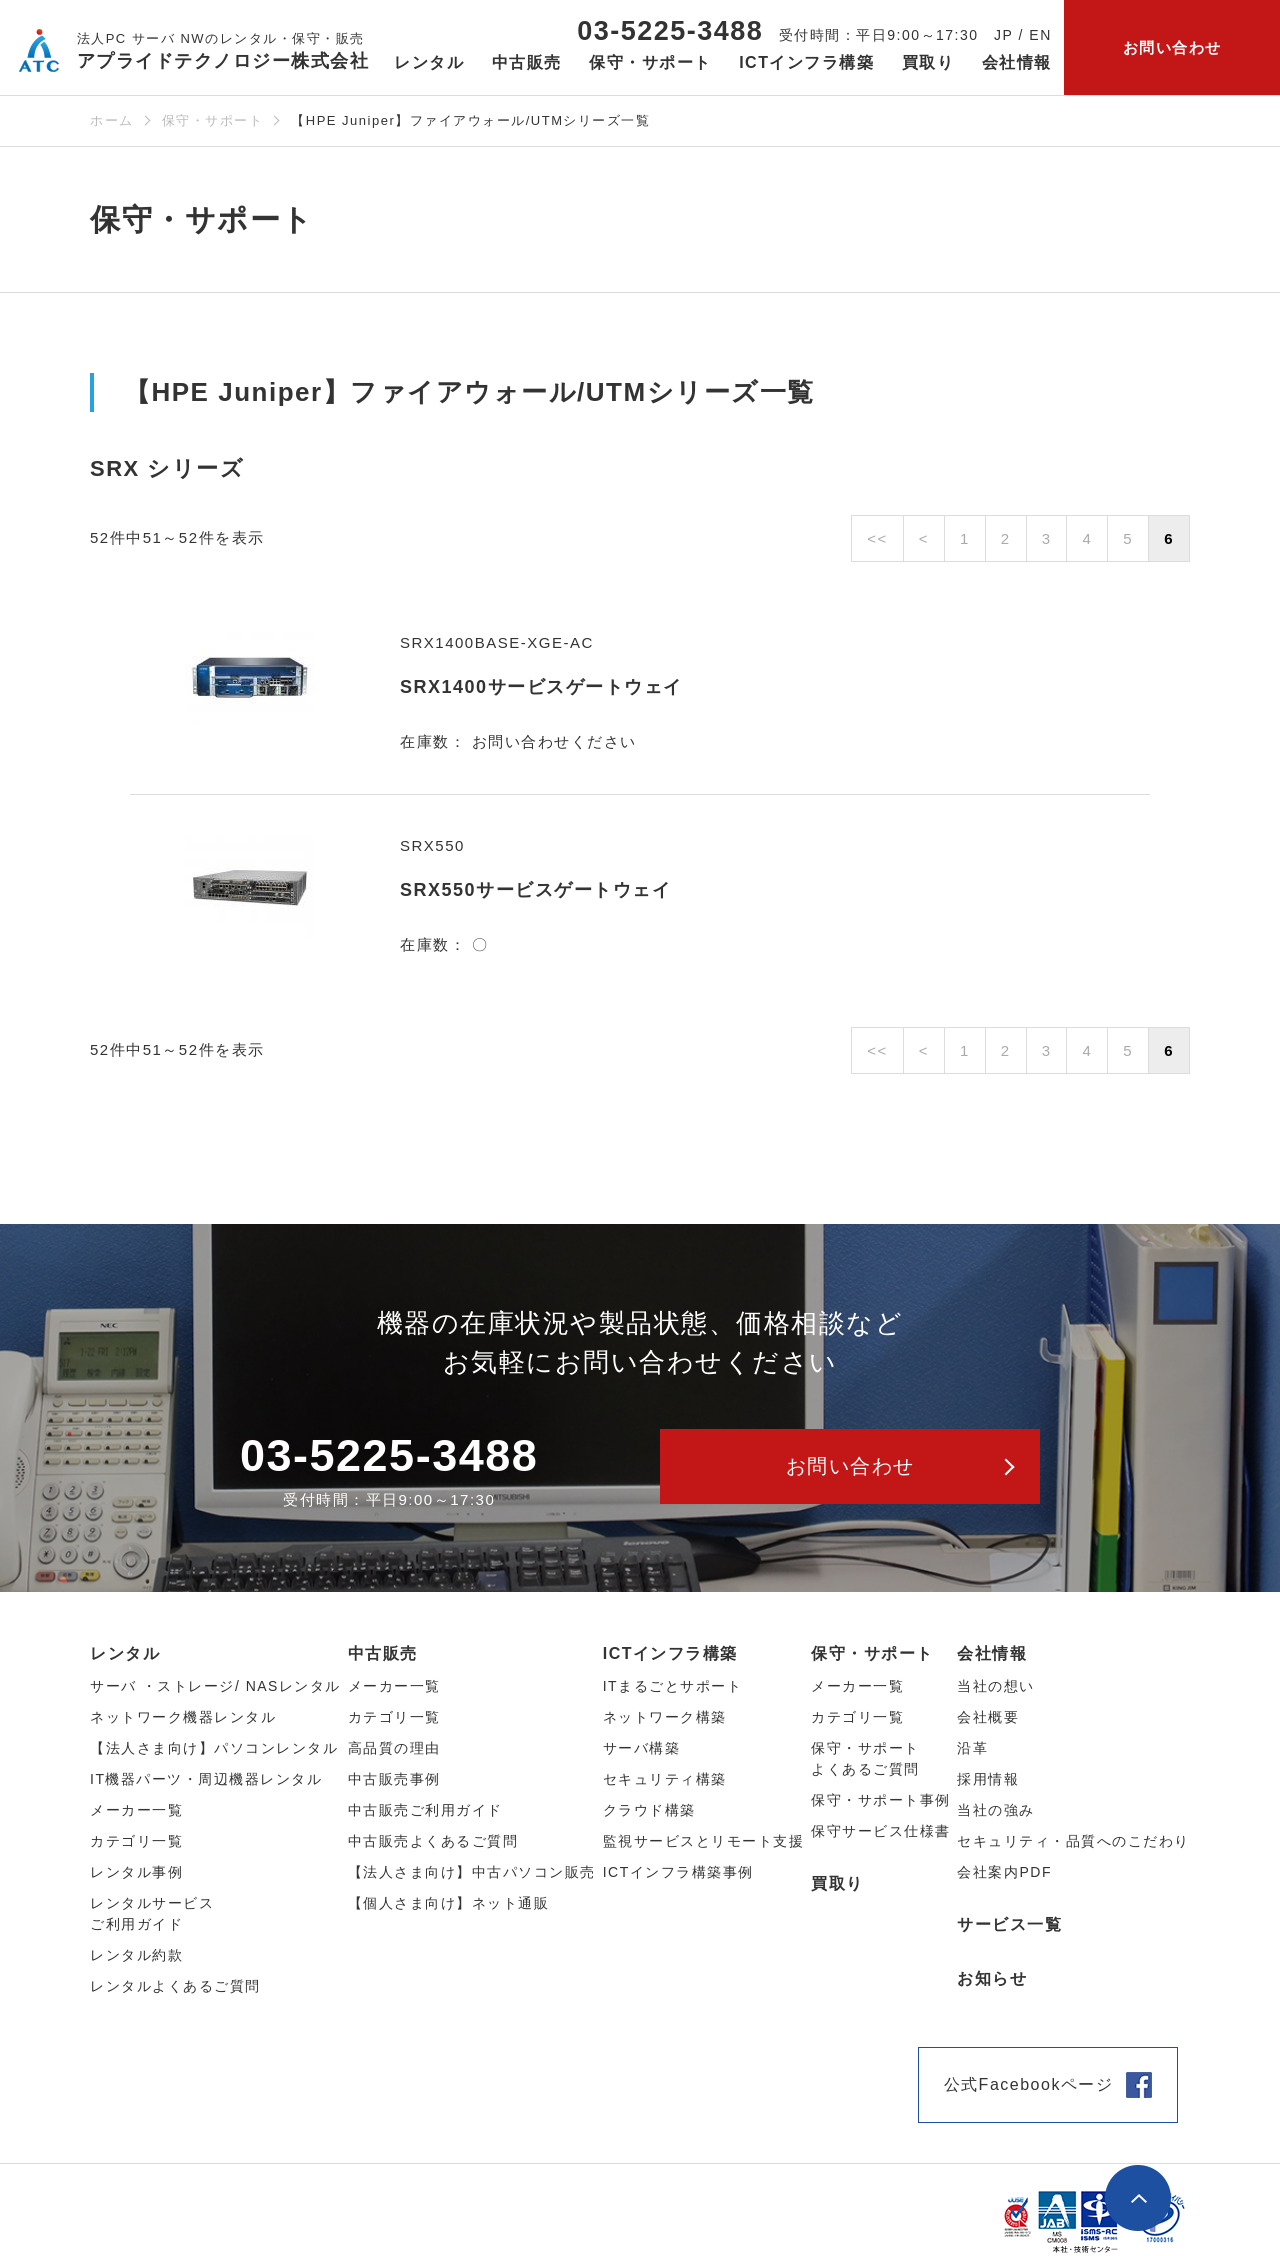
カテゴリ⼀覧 (136, 1841)
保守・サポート (213, 120)
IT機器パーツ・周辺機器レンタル (206, 1779)
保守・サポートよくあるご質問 (865, 1758)
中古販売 (383, 1653)
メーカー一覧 (857, 1686)
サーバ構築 (642, 1748)
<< (877, 538)
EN (1040, 35)
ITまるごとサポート (672, 1686)
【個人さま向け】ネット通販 (449, 1903)
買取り (928, 62)
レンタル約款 (136, 1955)
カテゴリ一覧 (857, 1717)
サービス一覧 (1009, 1924)
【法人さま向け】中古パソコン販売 (472, 1872)
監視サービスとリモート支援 (704, 1841)
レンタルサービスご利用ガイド (152, 1913)
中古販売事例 (394, 1779)
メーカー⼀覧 (136, 1810)
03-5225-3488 (670, 31)
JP (1003, 35)
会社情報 (992, 1653)
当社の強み (996, 1810)
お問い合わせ (1172, 47)
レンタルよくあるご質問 (175, 1986)
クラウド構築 (649, 1810)
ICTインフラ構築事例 (678, 1872)
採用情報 (988, 1779)
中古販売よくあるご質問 (433, 1841)
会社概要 (988, 1717)
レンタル (125, 1653)
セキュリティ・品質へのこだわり (1073, 1841)
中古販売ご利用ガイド (425, 1810)
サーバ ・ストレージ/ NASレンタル (215, 1686)
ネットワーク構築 (665, 1717)
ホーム (112, 120)
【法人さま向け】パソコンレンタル (214, 1748)
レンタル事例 (136, 1872)
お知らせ (992, 1978)
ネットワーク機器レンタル (183, 1717)
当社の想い (996, 1686)
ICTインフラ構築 (670, 1653)
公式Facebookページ (1029, 2084)
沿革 (972, 1748)
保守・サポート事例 (881, 1800)
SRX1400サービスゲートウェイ (541, 687)
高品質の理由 (394, 1748)
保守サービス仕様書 (881, 1831)
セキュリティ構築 (665, 1779)
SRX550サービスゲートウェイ (535, 890)
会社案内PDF (1004, 1872)
